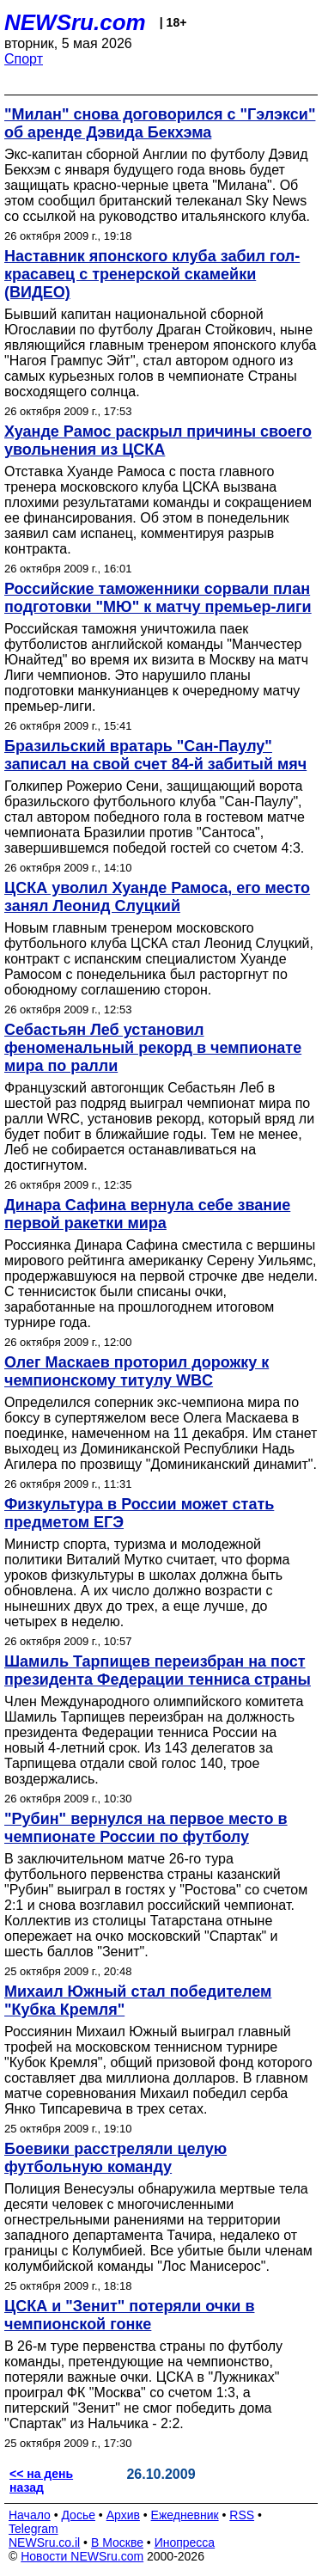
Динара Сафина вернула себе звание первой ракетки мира (147, 1214)
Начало (30, 2515)
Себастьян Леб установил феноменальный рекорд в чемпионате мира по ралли (152, 1047)
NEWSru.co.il (44, 2542)
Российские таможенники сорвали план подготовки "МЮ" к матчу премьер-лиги (158, 597)
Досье (78, 2515)
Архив (123, 2515)
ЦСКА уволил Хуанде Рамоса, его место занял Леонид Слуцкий (157, 897)
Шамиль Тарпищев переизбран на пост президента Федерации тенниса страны (157, 1670)
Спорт (23, 59)
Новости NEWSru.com (82, 2556)
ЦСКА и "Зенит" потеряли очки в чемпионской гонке (129, 2315)
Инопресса (185, 2542)
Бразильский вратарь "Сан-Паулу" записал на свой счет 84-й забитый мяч (155, 755)
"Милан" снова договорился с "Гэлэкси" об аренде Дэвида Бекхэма (159, 123)
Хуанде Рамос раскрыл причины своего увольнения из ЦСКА (158, 440)
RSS (241, 2515)
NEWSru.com (75, 22)
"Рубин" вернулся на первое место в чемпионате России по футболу (146, 1827)
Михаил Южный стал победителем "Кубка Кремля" (137, 2000)
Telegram (33, 2529)
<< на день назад (41, 2480)
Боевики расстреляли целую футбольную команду (115, 2157)
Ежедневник (185, 2515)
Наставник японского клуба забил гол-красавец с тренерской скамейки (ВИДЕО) (152, 274)
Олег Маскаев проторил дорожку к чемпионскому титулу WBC (136, 1371)
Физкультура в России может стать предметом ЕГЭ (139, 1513)
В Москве (117, 2542)
